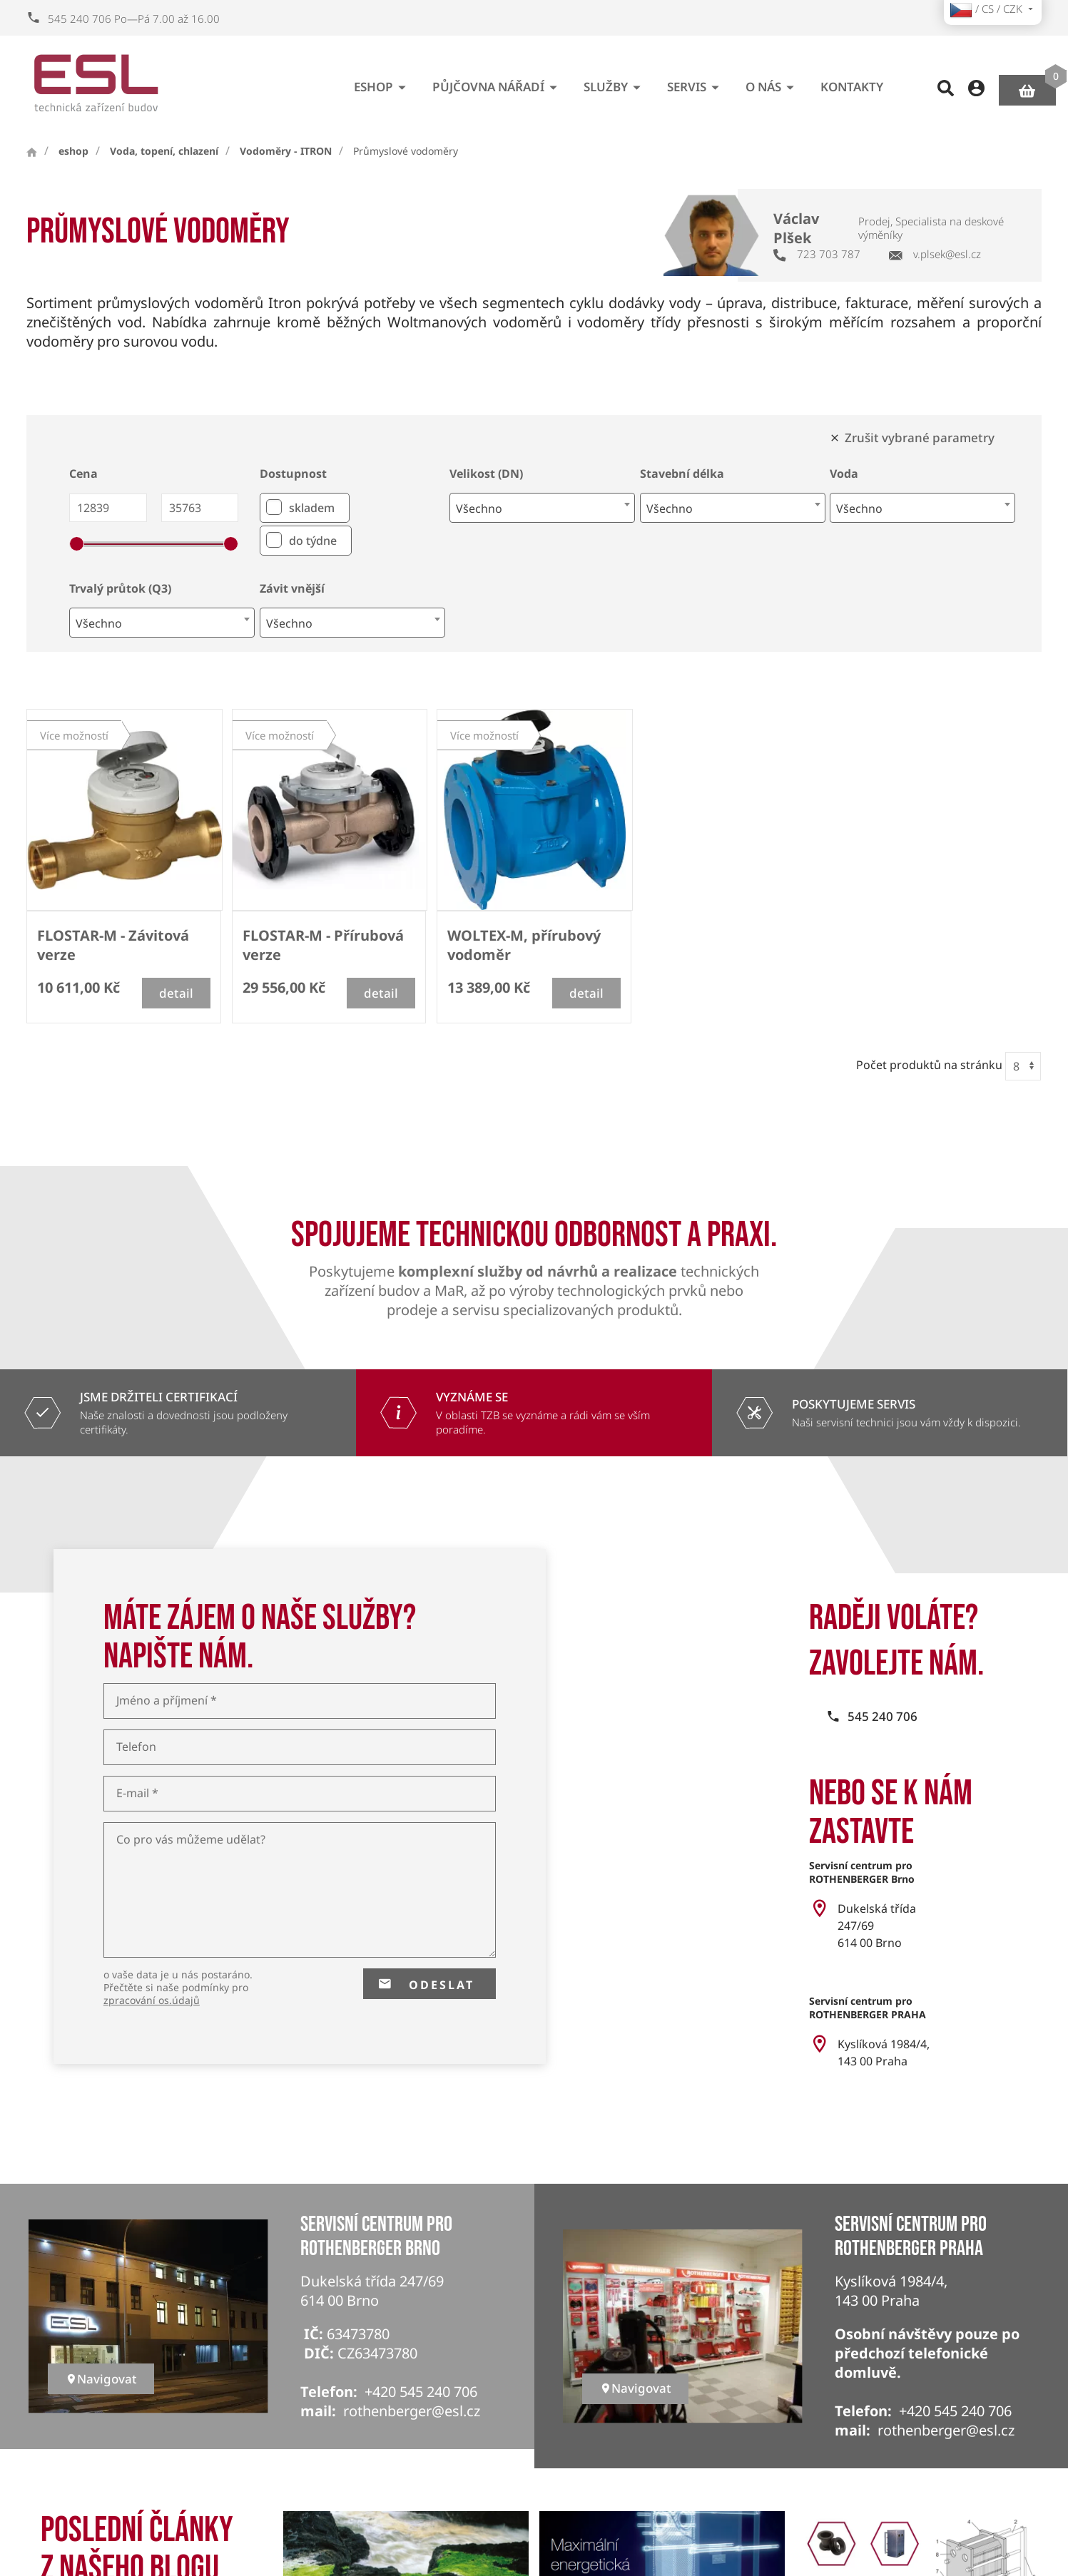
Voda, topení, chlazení (164, 151)
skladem (312, 508)
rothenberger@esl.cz (411, 2411)
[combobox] (542, 508)
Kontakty (851, 81)
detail (176, 993)
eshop (382, 81)
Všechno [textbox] (479, 508)
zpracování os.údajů (151, 2000)
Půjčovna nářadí (497, 81)
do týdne (313, 540)
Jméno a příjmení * (166, 1700)
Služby (615, 81)
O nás (772, 81)
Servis (695, 81)
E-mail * (137, 1793)
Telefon (136, 1747)
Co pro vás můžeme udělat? (190, 1839)
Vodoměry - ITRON (286, 151)
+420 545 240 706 (421, 2391)
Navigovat (101, 2379)
